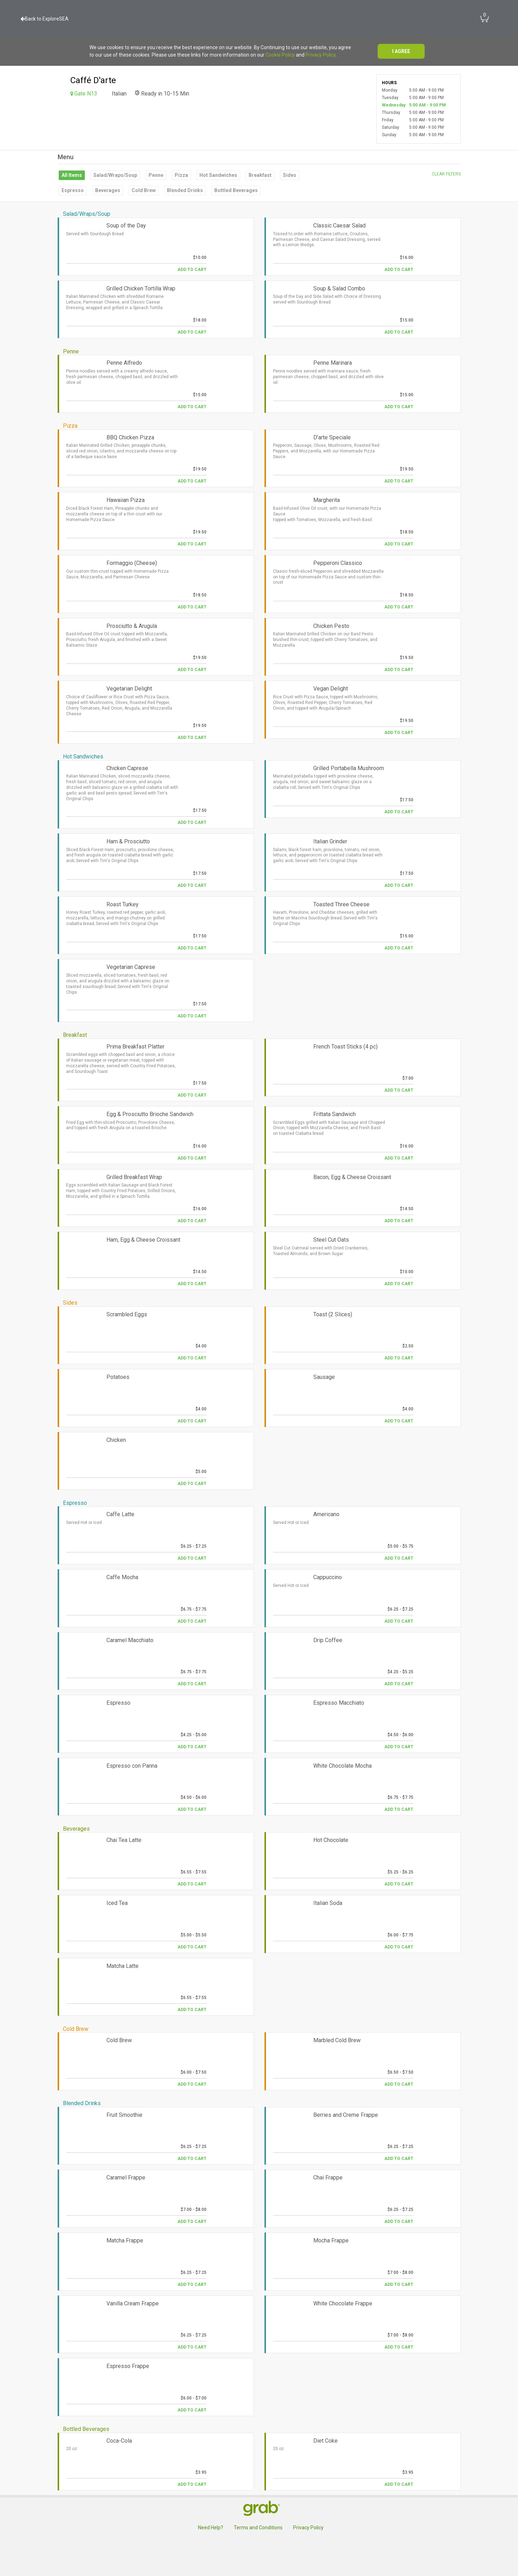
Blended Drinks (185, 190)
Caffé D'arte (93, 80)
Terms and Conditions (258, 2527)
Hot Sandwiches (218, 175)
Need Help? (210, 2527)
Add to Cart (191, 269)
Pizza (181, 175)
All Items (72, 175)
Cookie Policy (280, 55)
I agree (401, 51)
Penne (156, 175)
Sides (289, 175)
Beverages (107, 190)
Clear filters (446, 174)
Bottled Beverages (236, 190)
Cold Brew (144, 190)
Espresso (73, 190)
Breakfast (260, 175)
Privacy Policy (320, 55)
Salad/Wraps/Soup (115, 175)
